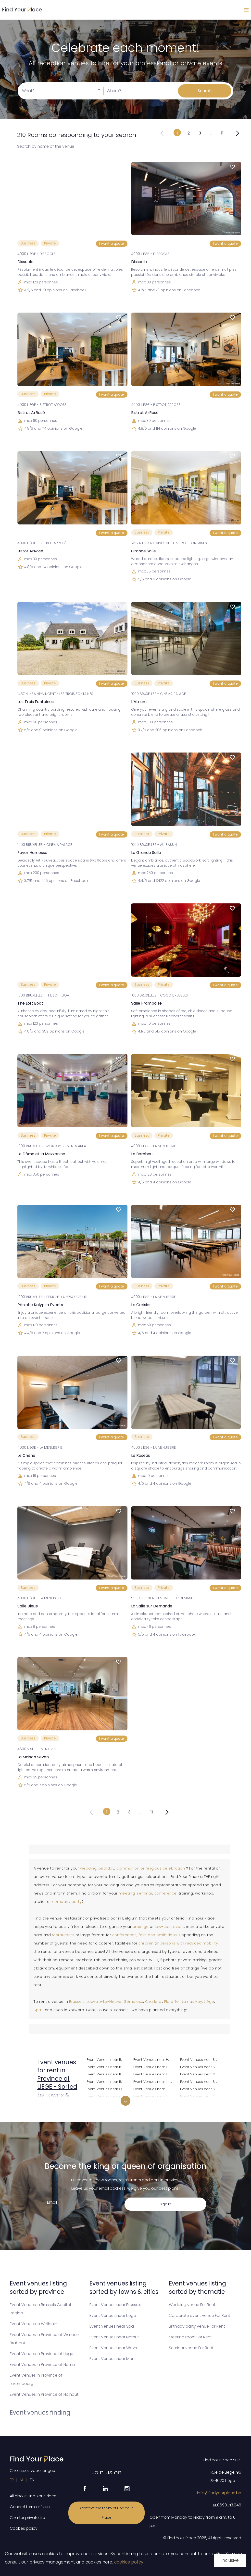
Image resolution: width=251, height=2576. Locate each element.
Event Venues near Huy (152, 2073)
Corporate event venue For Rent (199, 2315)
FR (12, 2480)
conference (165, 1893)
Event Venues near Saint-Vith (200, 2073)
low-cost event (169, 1926)
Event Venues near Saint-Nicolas (200, 2066)
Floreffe (171, 2001)
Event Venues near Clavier (107, 2095)
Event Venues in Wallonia (33, 2324)
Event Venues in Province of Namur (43, 2364)
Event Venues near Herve (153, 2066)
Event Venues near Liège (153, 2103)
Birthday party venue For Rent (197, 2326)
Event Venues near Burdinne (107, 2066)
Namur (187, 2001)
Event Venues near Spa (199, 2095)
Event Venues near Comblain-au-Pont (107, 2103)
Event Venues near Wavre (113, 2348)
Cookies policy (24, 2528)
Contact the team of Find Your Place (106, 2513)
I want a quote (111, 243)
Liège (209, 2001)
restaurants (63, 1934)
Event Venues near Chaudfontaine (107, 2088)
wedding (88, 1868)
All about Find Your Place (33, 2496)
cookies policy (128, 2562)
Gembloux (133, 2001)
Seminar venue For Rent (191, 2348)
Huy (198, 2001)
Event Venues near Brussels (115, 2305)
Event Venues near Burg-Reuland (107, 2073)
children (146, 1943)
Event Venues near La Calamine (153, 2095)
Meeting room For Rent (190, 2337)
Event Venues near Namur (114, 2337)
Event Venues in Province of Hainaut (44, 2394)
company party (67, 1901)
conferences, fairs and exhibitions (144, 1934)
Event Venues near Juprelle (153, 2088)
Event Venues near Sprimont (200, 2103)
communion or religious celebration (150, 1868)
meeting (127, 1893)
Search (205, 91)
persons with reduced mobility (189, 1943)
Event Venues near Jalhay (153, 2081)
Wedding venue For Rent (192, 2305)
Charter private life (27, 2517)
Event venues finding (40, 2412)
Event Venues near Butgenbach (107, 2081)
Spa (37, 2009)
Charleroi (154, 2001)
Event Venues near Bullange (107, 2059)
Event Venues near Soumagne (200, 2088)
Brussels (77, 2001)
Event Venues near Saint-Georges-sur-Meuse (200, 2059)
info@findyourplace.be (219, 2493)
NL (22, 2480)
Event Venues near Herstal (153, 2059)
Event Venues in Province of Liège (41, 2354)
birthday (106, 1868)
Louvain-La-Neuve (104, 2001)
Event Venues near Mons (113, 2358)
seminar (144, 1893)
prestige (141, 1926)
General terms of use (30, 2507)
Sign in (165, 2204)
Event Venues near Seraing (200, 2081)
